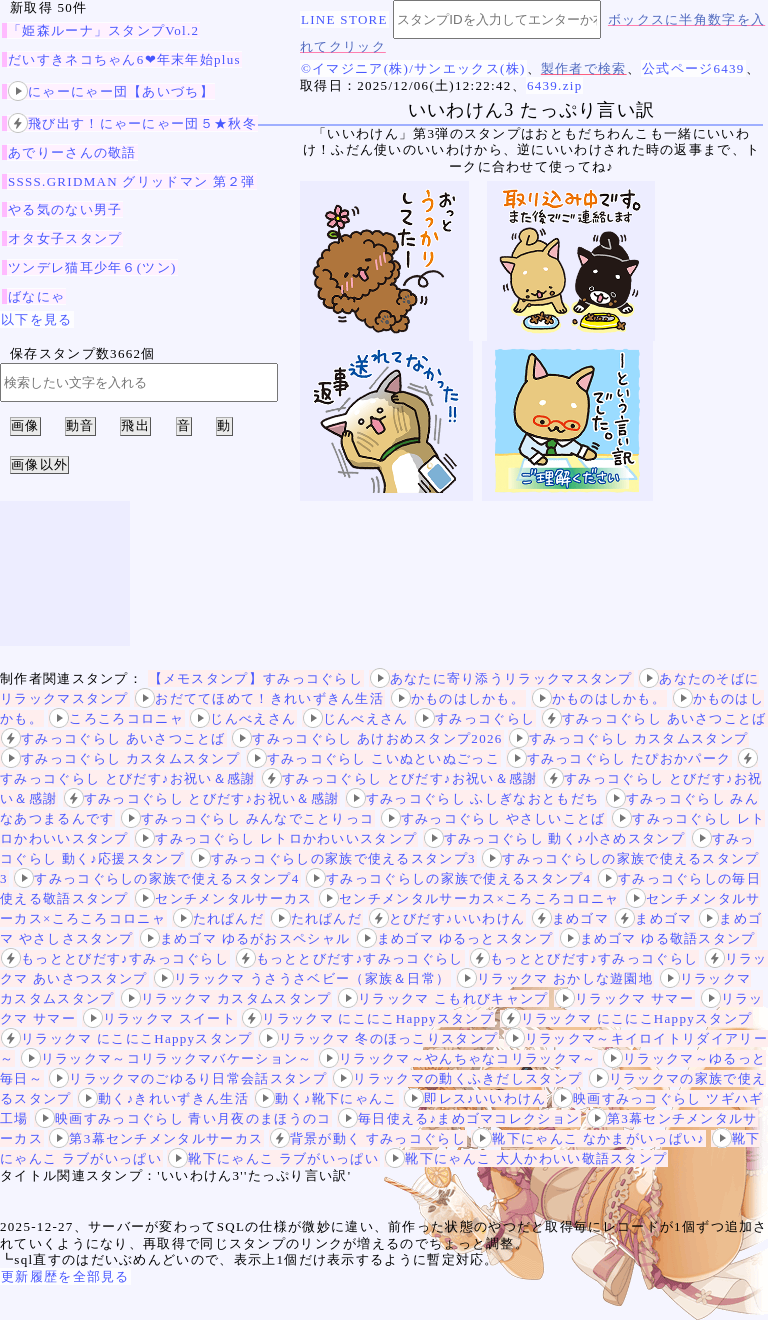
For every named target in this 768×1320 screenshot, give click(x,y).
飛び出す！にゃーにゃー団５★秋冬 (132, 123)
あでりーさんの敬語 (72, 152)
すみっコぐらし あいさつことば (654, 718)
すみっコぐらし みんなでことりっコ (247, 818)
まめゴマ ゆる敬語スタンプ (658, 938)
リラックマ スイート (159, 1018)
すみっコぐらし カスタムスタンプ (628, 738)
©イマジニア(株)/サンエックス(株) (413, 68)
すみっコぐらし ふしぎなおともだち (472, 798)
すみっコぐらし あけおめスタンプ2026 (367, 738)
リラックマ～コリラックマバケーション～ (167, 1058)
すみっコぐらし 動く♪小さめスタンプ (554, 838)
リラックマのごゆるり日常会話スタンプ (187, 1078)
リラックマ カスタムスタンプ (226, 998)
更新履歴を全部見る (65, 1276)
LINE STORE (344, 19)
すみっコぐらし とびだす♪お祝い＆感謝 (399, 778)
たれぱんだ (219, 918)
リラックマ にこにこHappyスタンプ (368, 1018)
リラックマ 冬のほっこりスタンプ (378, 1038)
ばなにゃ (36, 296)
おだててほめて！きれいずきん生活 (259, 698)
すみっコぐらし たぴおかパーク (619, 758)
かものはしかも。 (458, 698)
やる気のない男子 (65, 209)
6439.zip (555, 85)
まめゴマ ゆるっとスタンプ (455, 938)
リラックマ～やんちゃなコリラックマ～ (457, 1058)
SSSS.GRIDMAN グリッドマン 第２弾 (132, 181)
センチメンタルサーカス (223, 898)
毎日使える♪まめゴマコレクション (459, 1118)
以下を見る (37, 319)
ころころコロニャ (116, 718)
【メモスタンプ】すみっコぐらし (256, 678)
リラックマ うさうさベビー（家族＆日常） (302, 978)
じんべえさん (243, 718)
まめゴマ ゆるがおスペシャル (245, 938)
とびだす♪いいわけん (447, 918)
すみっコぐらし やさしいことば (493, 818)
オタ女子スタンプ (65, 238)
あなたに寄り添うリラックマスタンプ (501, 678)
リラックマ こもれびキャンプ (443, 998)
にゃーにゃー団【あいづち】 (111, 91)
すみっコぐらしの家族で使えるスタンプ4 (156, 878)
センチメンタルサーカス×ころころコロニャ (469, 898)
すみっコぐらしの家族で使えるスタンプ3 (333, 858)
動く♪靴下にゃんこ (326, 1098)
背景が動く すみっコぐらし (368, 1138)
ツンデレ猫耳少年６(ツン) (92, 267)
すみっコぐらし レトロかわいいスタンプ (276, 838)
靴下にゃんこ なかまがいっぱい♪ (588, 1138)
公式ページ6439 (693, 68)
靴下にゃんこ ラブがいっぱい (273, 1158)
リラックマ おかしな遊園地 (555, 978)
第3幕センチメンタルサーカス (156, 1138)
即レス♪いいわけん (475, 1098)
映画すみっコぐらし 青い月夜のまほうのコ (183, 1118)
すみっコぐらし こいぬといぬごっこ (373, 758)
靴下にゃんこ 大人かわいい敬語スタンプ (526, 1158)
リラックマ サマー (624, 998)
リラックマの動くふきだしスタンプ (457, 1078)
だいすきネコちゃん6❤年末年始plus (124, 59)
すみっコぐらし (475, 718)
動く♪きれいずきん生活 (163, 1098)
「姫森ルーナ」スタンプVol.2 (103, 30)
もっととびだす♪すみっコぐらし (115, 958)
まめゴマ (570, 918)
